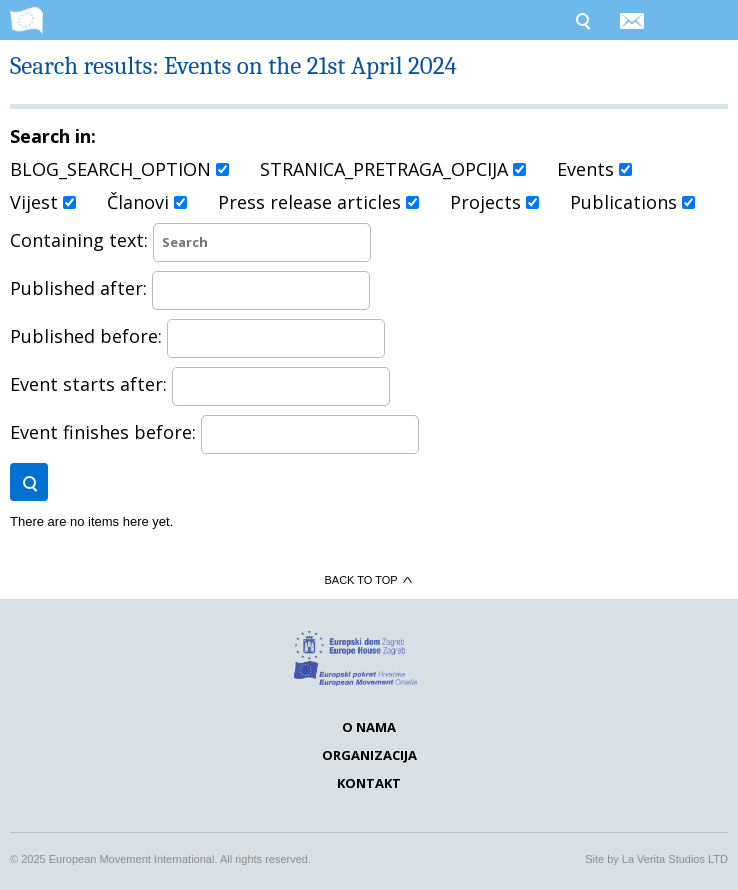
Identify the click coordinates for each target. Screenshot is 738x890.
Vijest (43, 202)
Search (582, 20)
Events (594, 169)
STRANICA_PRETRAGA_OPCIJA (393, 169)
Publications (632, 202)
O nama (369, 727)
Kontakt (369, 783)
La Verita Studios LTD (675, 859)
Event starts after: (200, 384)
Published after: (190, 288)
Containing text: (190, 240)
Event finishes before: (214, 432)
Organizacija (369, 755)
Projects (494, 202)
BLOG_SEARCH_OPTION (119, 169)
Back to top (368, 580)
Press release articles (318, 202)
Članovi (147, 202)
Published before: (197, 336)
